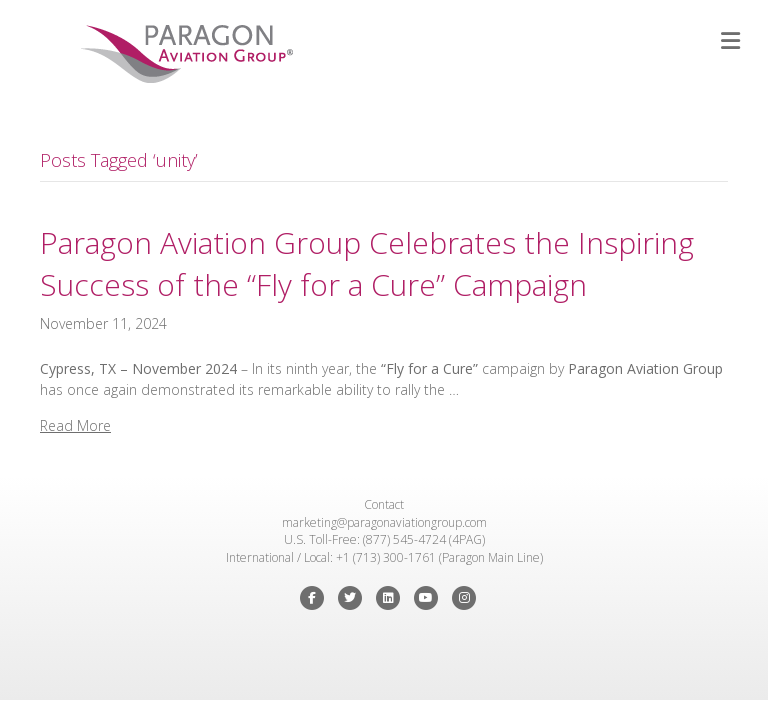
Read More (75, 425)
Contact (384, 504)
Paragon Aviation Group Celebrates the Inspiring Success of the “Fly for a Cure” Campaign (367, 263)
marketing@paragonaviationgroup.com (384, 522)
